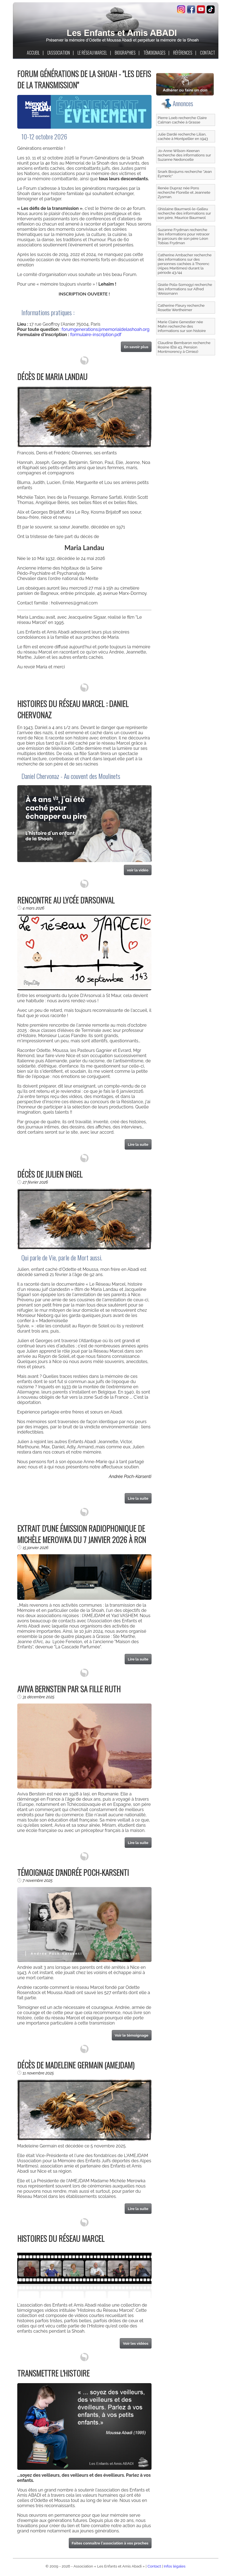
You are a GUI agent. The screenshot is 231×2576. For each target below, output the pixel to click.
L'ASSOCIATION (58, 52)
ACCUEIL (33, 52)
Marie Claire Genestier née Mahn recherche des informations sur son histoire (182, 326)
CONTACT (207, 52)
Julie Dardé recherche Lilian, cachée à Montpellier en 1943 (183, 136)
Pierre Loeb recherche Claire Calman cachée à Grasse (182, 120)
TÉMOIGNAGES (154, 52)
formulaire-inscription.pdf (95, 334)
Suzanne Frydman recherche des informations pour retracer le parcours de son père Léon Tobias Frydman (184, 236)
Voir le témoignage (132, 2035)
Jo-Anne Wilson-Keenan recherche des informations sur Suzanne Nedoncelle (184, 155)
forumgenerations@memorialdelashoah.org (105, 329)
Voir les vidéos (135, 2343)
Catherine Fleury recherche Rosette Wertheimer (181, 307)
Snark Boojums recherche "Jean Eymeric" (185, 173)
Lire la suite (138, 1144)
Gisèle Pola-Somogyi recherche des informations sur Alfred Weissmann (185, 288)
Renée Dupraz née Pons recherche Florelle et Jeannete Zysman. (184, 192)
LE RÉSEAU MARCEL (92, 52)
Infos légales (175, 2566)
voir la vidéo (137, 870)
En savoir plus (136, 347)
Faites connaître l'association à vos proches (110, 2543)
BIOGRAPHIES (125, 52)
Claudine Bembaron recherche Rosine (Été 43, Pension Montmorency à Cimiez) (184, 347)
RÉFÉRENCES (182, 52)
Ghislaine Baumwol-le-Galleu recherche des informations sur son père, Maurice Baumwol (184, 213)
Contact (154, 2566)
